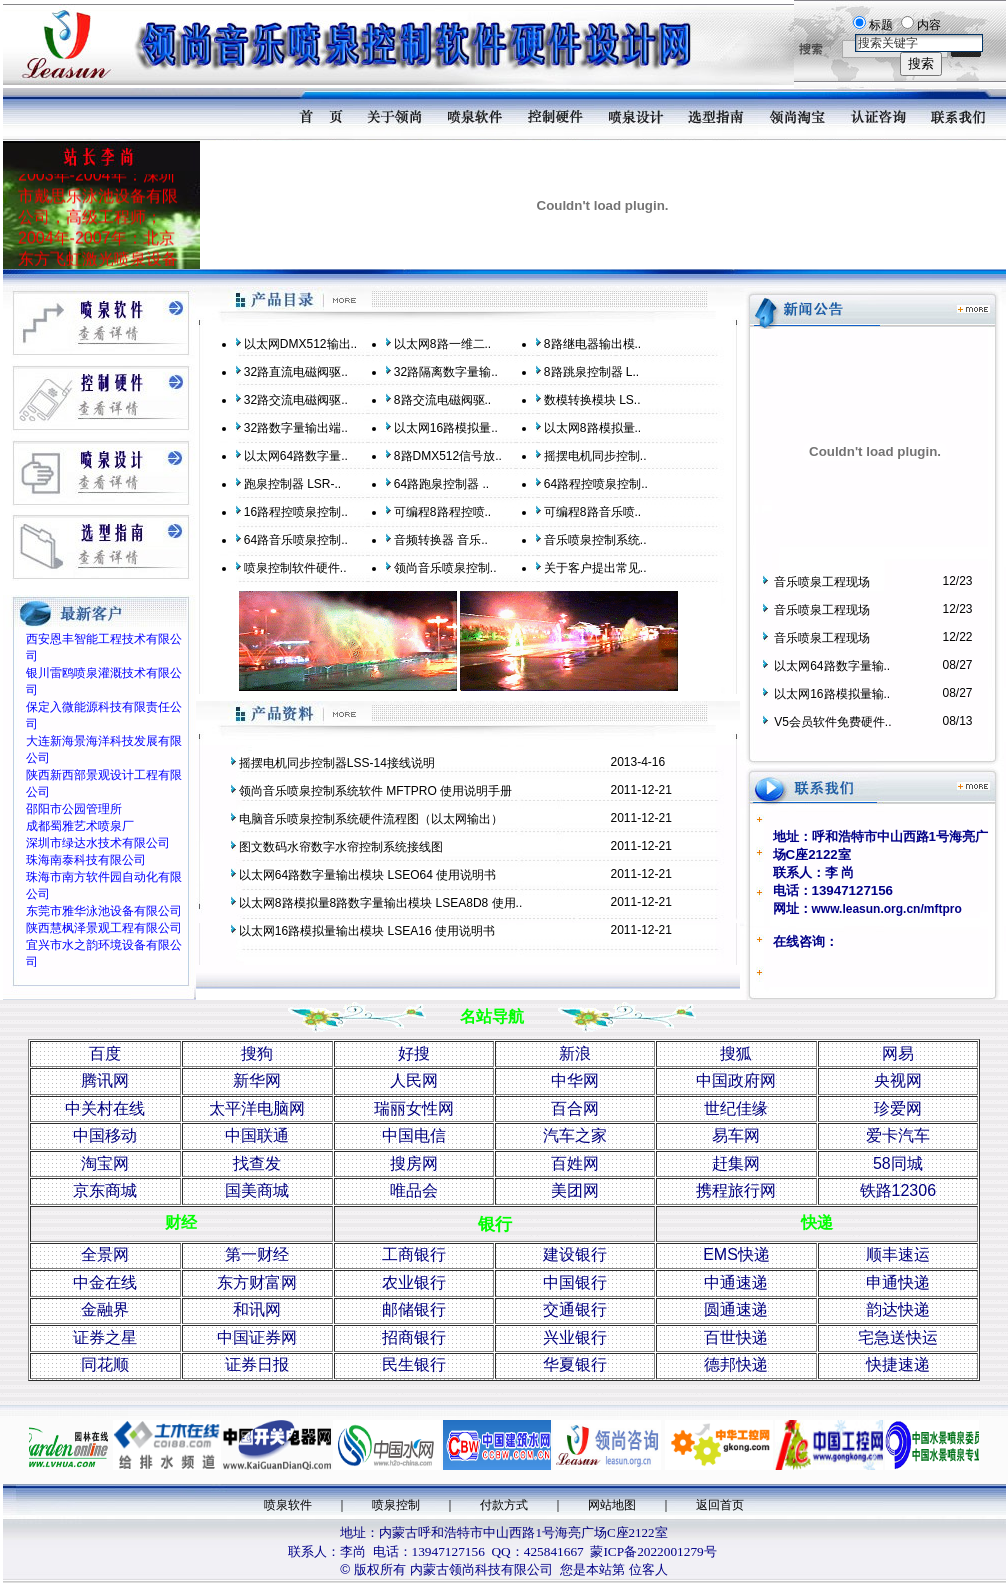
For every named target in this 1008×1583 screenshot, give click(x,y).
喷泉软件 (288, 1505)
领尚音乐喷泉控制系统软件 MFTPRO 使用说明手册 (375, 791)
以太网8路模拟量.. (592, 428)
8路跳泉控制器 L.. (591, 372)
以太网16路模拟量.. (446, 428)
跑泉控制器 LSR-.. (292, 484)
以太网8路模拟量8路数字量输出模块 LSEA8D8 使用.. (380, 903)
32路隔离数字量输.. (446, 372)
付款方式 (504, 1505)
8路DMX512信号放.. (448, 456)
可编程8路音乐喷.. (592, 512)
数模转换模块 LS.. (592, 400)
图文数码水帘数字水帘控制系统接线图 (341, 847)
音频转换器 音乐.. (441, 540)
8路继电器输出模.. (592, 344)
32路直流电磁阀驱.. (296, 372)
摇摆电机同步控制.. (595, 456)
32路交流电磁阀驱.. (296, 400)
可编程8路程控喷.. (442, 512)
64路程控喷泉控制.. (596, 484)
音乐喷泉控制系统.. (595, 540)
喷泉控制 (396, 1505)
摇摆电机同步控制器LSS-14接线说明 (337, 763)
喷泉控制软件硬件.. (295, 568)
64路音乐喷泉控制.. (296, 540)
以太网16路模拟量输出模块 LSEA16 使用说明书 (367, 931)
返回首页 (720, 1505)
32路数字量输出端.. (296, 428)
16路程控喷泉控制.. (296, 512)
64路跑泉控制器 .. (441, 484)
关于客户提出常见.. (595, 568)
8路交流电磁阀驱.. (442, 400)
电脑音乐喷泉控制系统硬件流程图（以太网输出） (371, 819)
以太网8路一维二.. (442, 344)
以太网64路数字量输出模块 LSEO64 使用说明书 (367, 875)
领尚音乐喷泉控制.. (445, 568)
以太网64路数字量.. (296, 456)
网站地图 (612, 1505)
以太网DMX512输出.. (300, 344)
